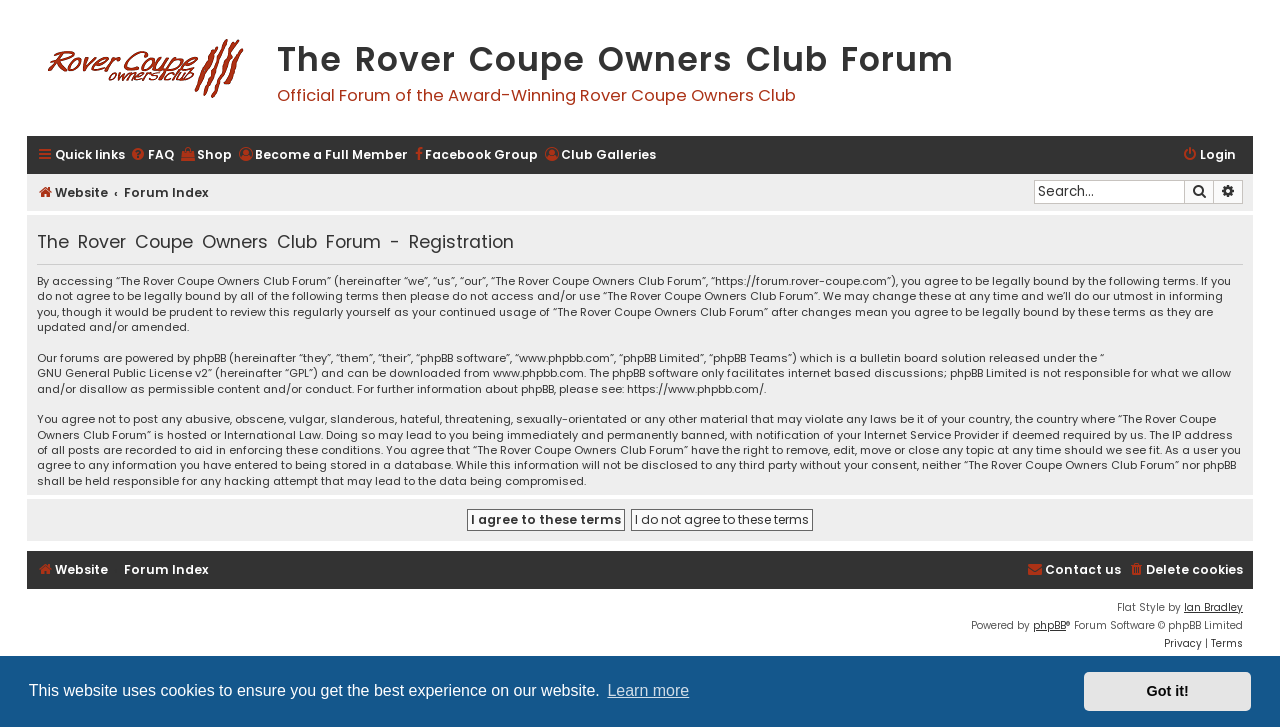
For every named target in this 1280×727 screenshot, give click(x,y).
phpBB (1049, 625)
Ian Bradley (1213, 607)
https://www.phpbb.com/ (695, 389)
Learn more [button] (648, 690)
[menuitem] (152, 155)
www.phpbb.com (538, 373)
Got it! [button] (1168, 691)
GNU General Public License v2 (122, 373)
